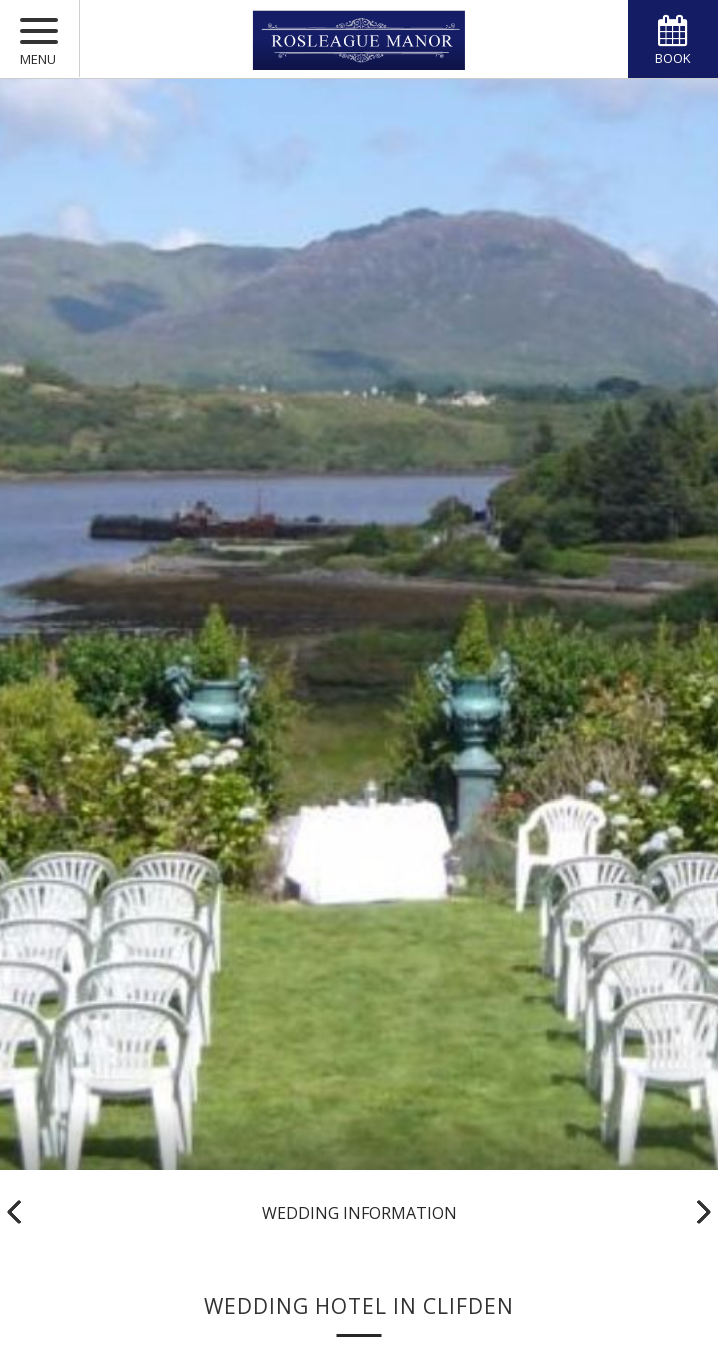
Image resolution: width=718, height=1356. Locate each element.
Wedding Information (359, 1213)
